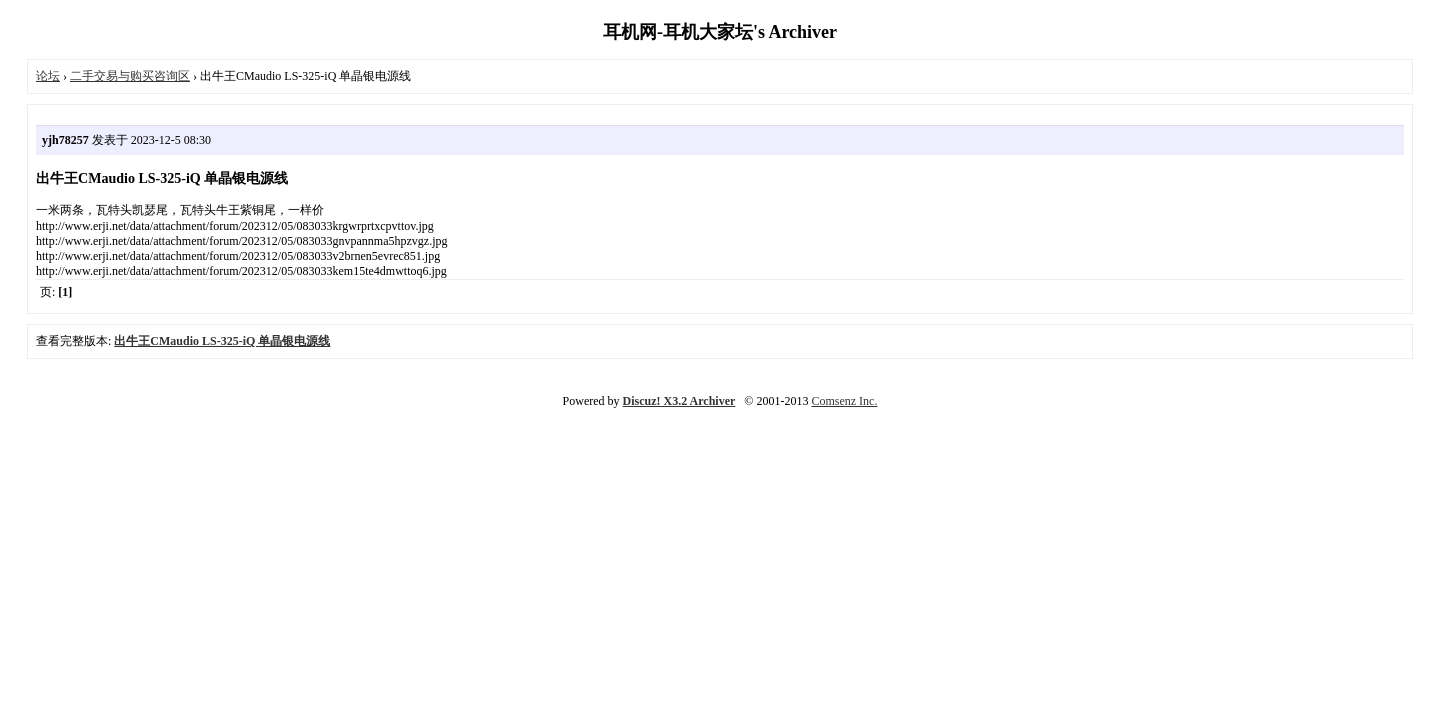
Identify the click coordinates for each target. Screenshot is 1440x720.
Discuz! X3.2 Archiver (679, 401)
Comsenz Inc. (844, 401)
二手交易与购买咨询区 (130, 76)
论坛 (48, 76)
